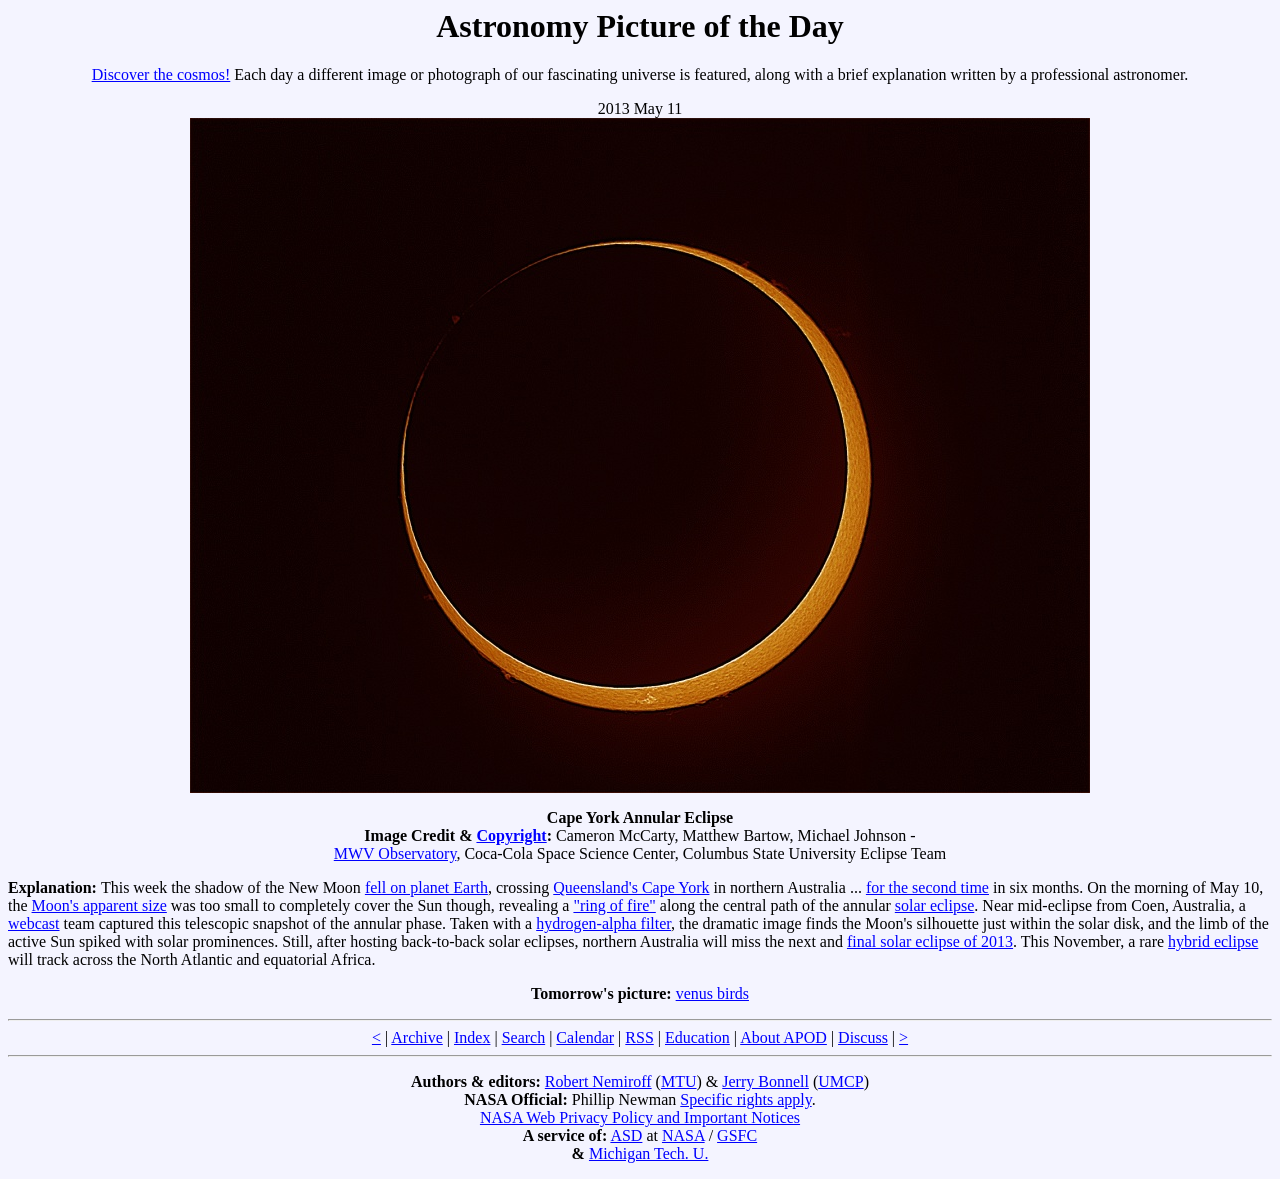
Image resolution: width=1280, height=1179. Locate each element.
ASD (626, 1135)
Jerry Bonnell (765, 1081)
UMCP (840, 1081)
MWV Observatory (395, 853)
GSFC (737, 1135)
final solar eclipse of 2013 (930, 941)
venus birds (712, 993)
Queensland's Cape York (631, 887)
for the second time (927, 887)
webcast (34, 923)
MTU (679, 1081)
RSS (639, 1037)
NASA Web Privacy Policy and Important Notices (640, 1117)
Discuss (863, 1037)
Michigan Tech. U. (648, 1153)
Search (524, 1037)
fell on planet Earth (426, 887)
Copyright (511, 835)
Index (472, 1037)
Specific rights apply (745, 1099)
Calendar (585, 1037)
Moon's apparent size (99, 905)
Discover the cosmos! (161, 74)
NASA (683, 1135)
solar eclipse (935, 905)
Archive (417, 1037)
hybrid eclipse (1213, 941)
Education (697, 1037)
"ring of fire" (614, 905)
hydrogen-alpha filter (603, 923)
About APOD (783, 1037)
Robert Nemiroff (598, 1081)
